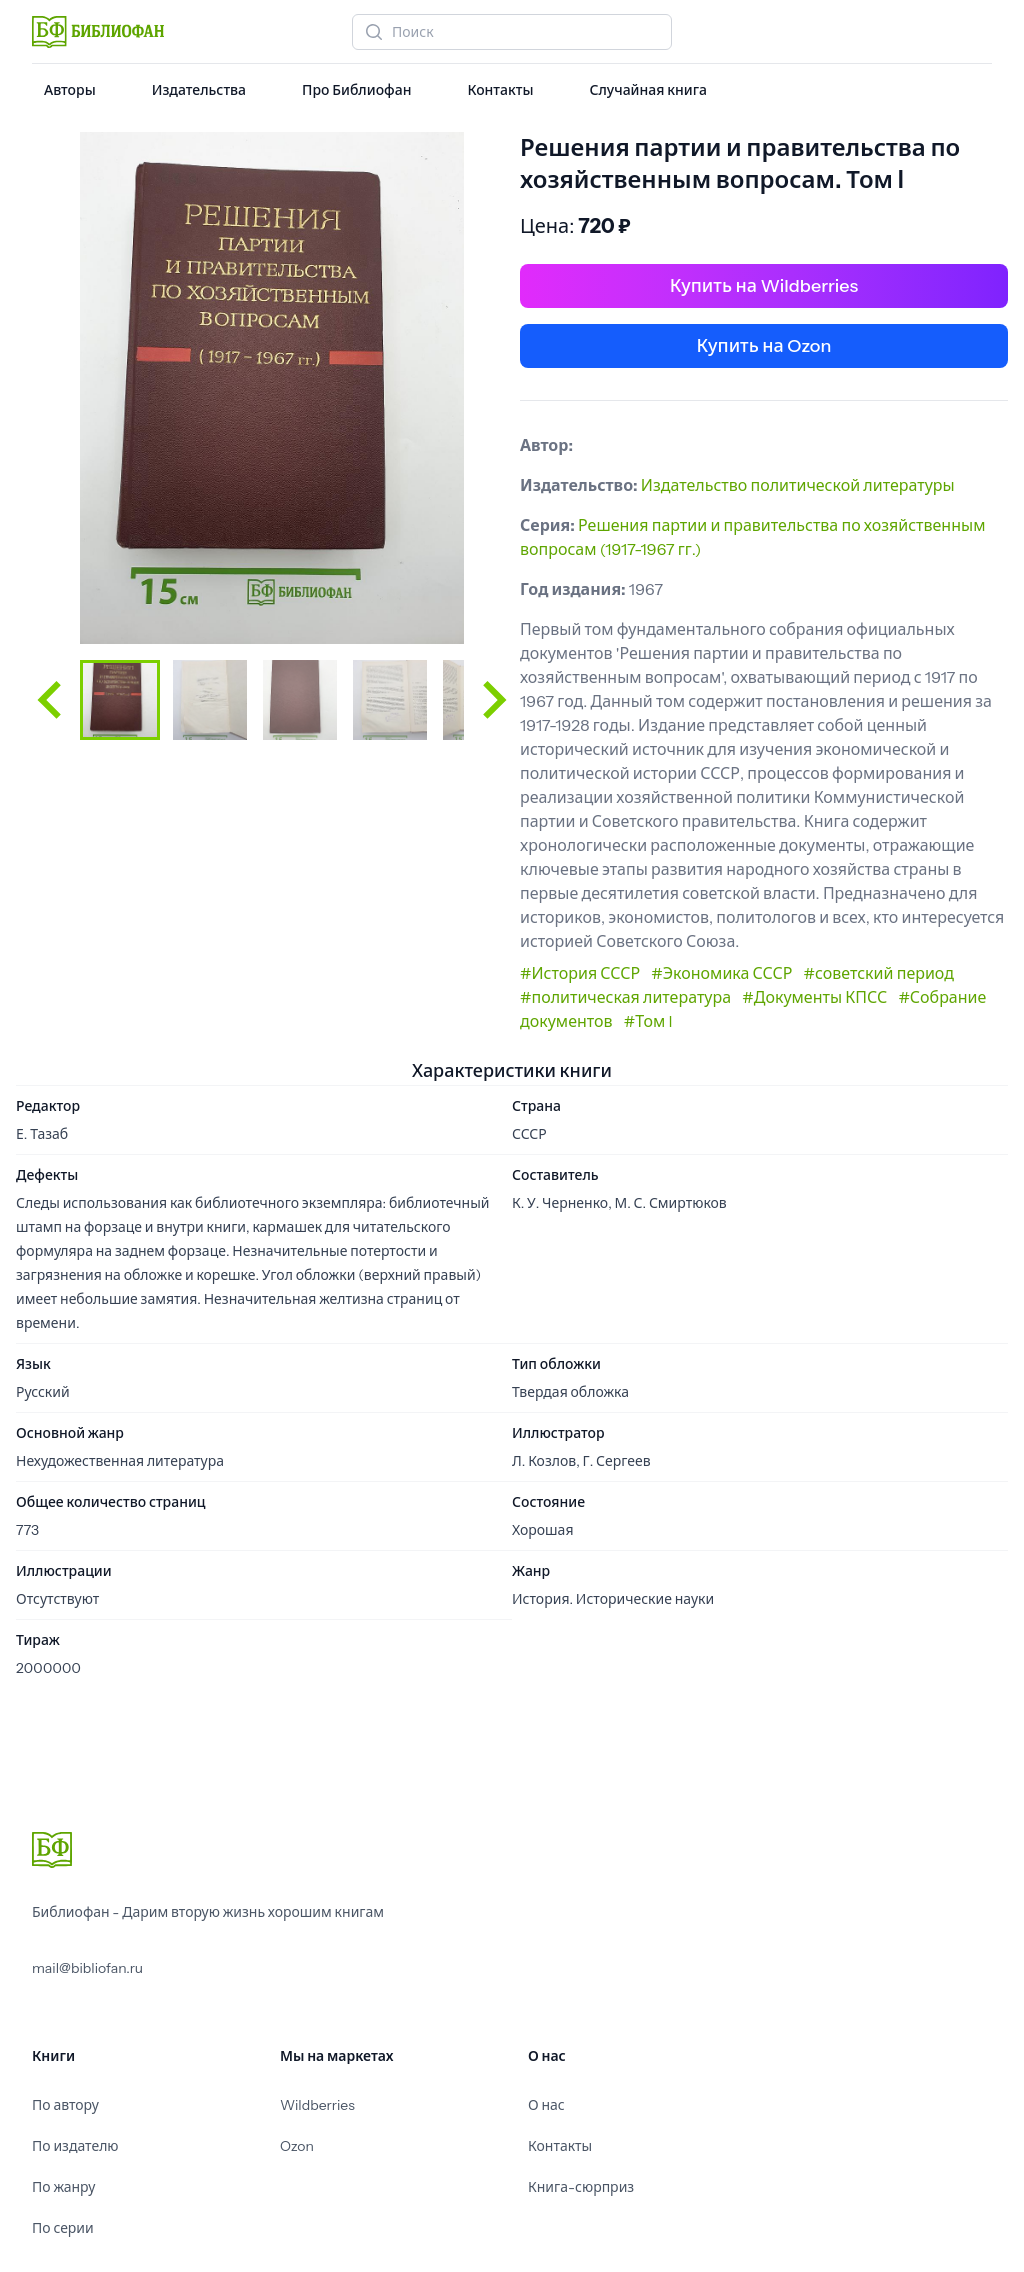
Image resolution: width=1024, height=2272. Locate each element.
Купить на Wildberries (764, 286)
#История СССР (580, 973)
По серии (63, 2228)
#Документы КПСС (814, 997)
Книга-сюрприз (581, 2187)
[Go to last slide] (52, 700)
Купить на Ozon (764, 346)
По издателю (75, 2146)
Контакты (500, 90)
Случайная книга (647, 90)
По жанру (63, 2187)
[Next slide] (492, 700)
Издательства (199, 90)
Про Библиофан (356, 90)
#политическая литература (625, 997)
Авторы (70, 90)
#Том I (648, 1021)
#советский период (879, 973)
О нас (546, 2105)
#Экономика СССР (721, 973)
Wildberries (317, 2105)
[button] (120, 700)
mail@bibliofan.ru (87, 1968)
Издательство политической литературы (798, 485)
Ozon (297, 2146)
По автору (65, 2105)
